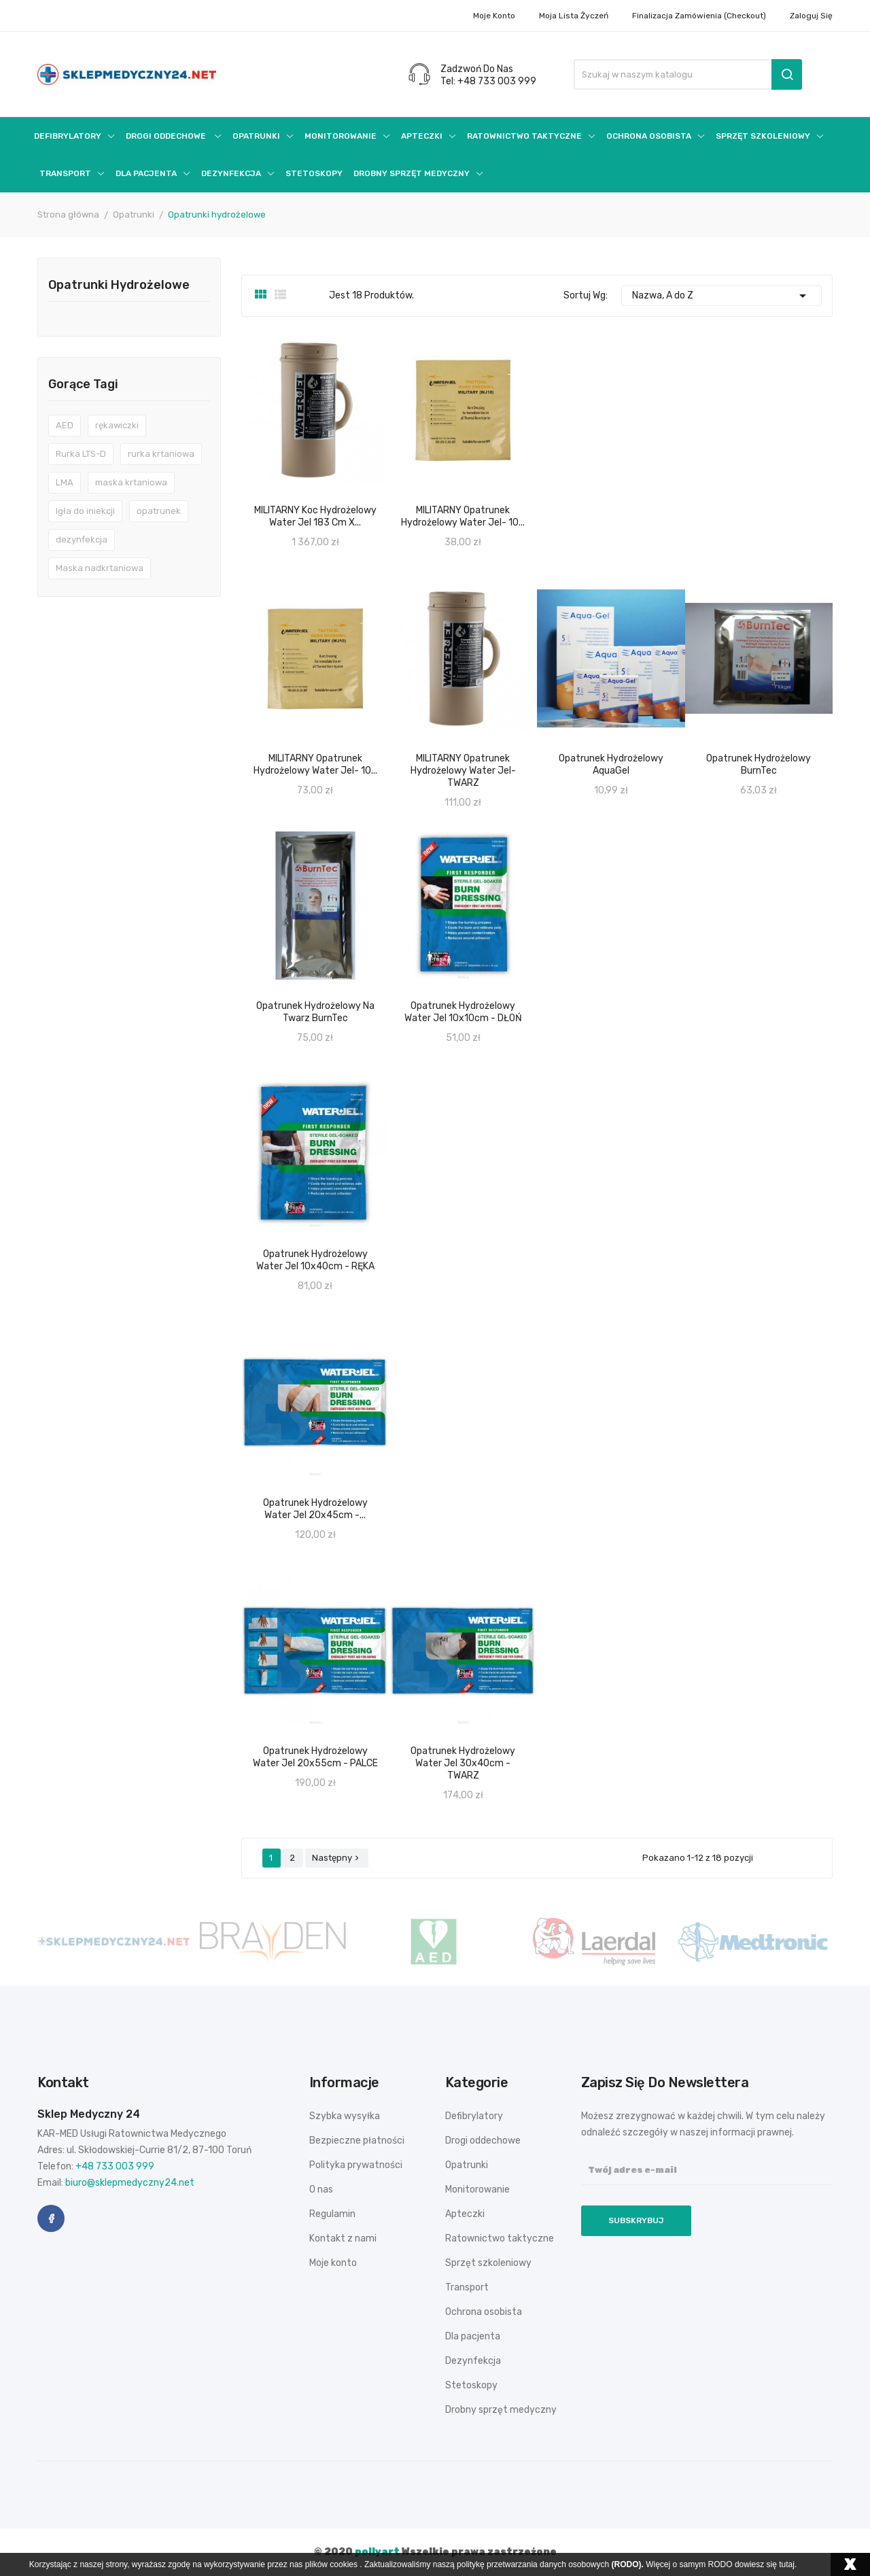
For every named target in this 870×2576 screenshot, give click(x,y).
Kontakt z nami (343, 2238)
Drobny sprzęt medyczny (501, 2410)
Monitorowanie (477, 2189)
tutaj (787, 2564)
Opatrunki (466, 2165)
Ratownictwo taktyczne (499, 2238)
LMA (64, 482)
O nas (321, 2189)
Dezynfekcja (473, 2361)
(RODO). (628, 2564)
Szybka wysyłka (344, 2116)
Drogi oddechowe (483, 2140)
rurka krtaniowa (161, 454)
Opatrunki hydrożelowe (119, 285)
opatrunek (159, 511)
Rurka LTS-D (81, 454)
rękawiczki (117, 425)
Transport (467, 2287)
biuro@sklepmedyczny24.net (129, 2182)
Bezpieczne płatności (356, 2140)
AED (64, 425)
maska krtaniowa (131, 482)
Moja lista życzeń (573, 15)
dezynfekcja (81, 539)
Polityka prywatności (355, 2165)
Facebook (51, 2218)
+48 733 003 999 (114, 2166)
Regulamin (332, 2214)
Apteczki (465, 2214)
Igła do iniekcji (85, 511)
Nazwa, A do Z (722, 296)
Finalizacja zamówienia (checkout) (699, 15)
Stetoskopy (471, 2385)
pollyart (377, 2552)
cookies (344, 2564)
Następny (337, 1858)
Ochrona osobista (483, 2312)
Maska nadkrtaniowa (99, 568)
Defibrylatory (474, 2116)
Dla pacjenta (472, 2336)
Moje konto (494, 15)
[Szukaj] (688, 74)
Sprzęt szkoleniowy (488, 2263)
